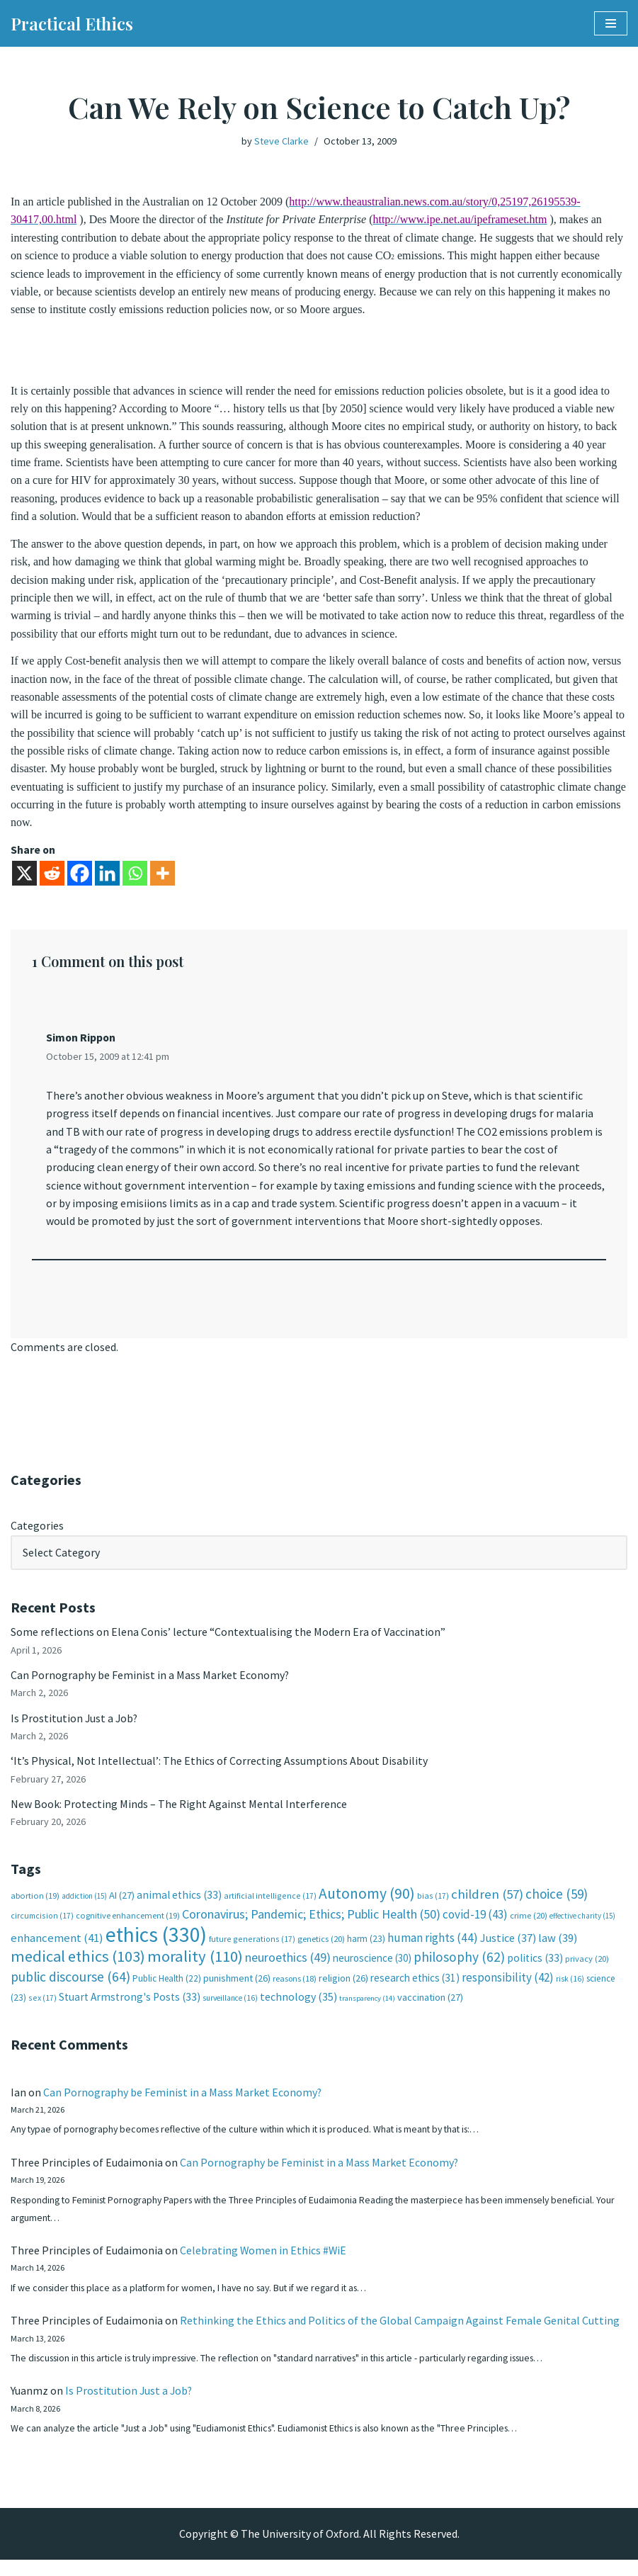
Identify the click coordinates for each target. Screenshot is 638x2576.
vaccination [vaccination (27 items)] (430, 2009)
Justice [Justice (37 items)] (508, 1949)
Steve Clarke (281, 141)
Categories (37, 1534)
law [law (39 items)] (557, 1949)
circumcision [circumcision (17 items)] (42, 1926)
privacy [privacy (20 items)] (587, 1970)
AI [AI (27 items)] (122, 1906)
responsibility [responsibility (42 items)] (508, 1988)
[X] (24, 879)
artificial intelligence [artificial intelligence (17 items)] (270, 1907)
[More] (162, 879)
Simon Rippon (81, 1043)
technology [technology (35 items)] (298, 2008)
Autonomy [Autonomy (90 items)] (367, 1904)
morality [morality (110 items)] (195, 1967)
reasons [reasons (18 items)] (295, 1989)
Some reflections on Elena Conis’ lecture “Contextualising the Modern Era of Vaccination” (228, 1641)
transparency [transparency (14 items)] (367, 2010)
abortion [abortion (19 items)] (35, 1907)
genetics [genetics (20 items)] (321, 1950)
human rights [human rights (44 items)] (432, 1949)
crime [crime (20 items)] (528, 1926)
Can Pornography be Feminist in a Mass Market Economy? (150, 1684)
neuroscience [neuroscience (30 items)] (372, 1969)
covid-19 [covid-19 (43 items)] (475, 1925)
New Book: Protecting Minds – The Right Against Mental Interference (179, 1814)
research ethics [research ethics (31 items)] (415, 1989)
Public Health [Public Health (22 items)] (166, 1990)
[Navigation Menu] (610, 23)
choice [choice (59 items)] (556, 1905)
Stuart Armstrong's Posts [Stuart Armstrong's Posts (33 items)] (129, 2009)
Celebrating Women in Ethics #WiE (264, 2263)
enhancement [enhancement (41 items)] (57, 1949)
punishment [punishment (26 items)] (236, 1989)
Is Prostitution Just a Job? (75, 1727)
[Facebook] (79, 879)
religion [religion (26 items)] (343, 1989)
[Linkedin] (107, 879)
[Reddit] (52, 879)
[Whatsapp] (135, 879)
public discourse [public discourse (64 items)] (70, 1987)
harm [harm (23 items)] (366, 1950)
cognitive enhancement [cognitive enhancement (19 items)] (128, 1926)
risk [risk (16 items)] (570, 1990)
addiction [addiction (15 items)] (84, 1907)
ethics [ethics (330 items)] (156, 1946)
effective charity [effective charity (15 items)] (582, 1927)
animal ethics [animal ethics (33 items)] (179, 1906)
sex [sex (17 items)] (42, 2009)
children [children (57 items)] (487, 1905)
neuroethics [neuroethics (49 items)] (288, 1968)
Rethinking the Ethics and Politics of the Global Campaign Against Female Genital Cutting (400, 2335)
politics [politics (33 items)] (535, 1969)
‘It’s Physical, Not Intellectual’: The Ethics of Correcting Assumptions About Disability (219, 1771)
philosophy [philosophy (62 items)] (459, 1968)
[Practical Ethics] (72, 23)
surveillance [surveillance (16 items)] (230, 2010)
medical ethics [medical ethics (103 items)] (78, 1967)
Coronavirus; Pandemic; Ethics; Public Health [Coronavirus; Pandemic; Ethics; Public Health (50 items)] (311, 1925)
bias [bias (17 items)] (433, 1907)
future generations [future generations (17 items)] (252, 1950)
